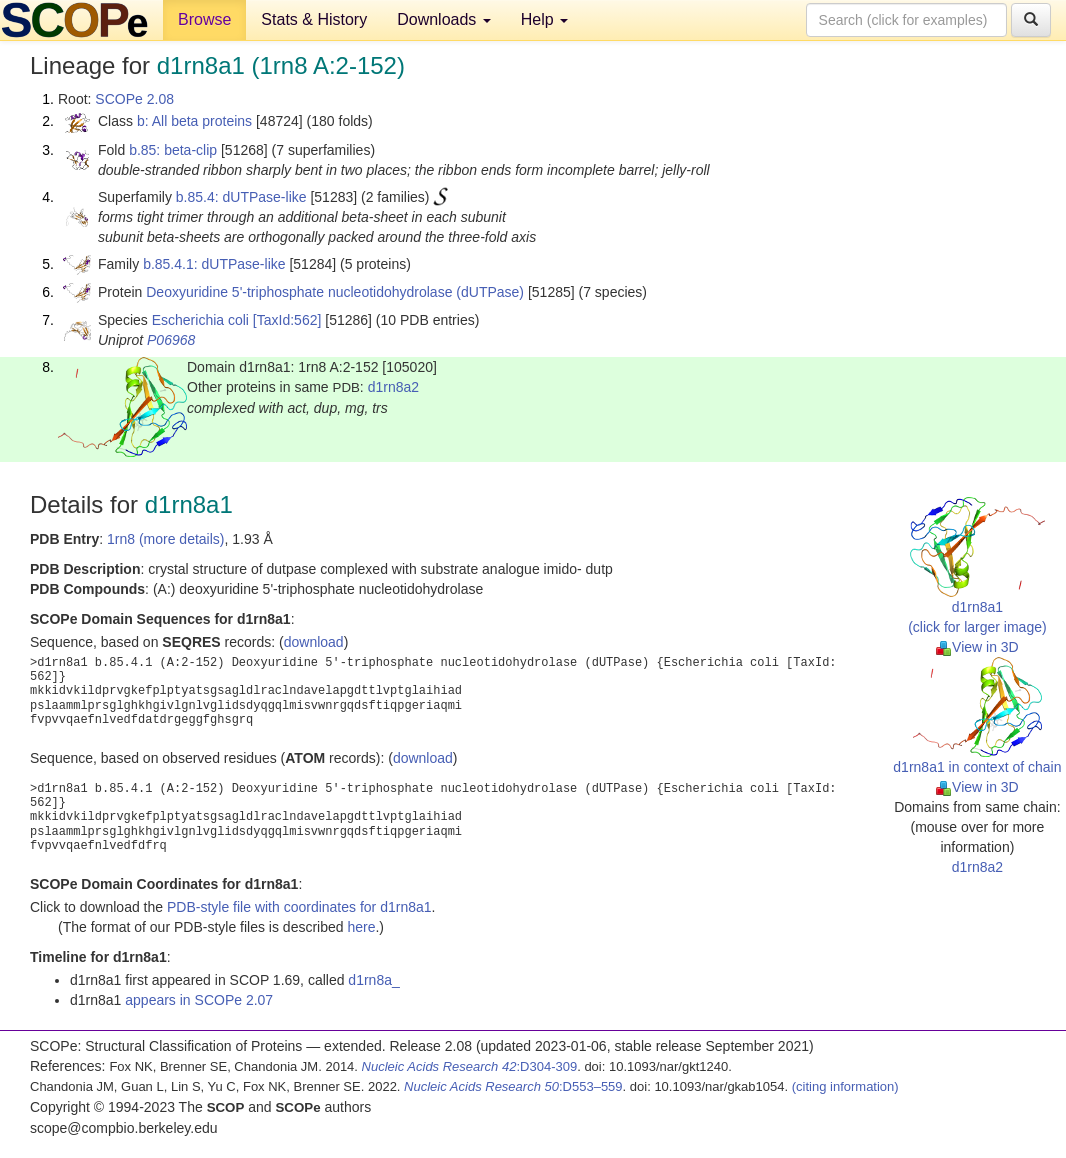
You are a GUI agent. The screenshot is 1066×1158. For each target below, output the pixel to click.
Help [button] (544, 19)
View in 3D (977, 647)
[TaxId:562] (287, 320)
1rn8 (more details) (166, 539)
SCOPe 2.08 (134, 99)
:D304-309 (470, 1066)
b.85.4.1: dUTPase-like (214, 264)
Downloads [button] (444, 19)
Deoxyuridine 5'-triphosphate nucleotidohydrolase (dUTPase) (335, 292)
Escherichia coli (200, 320)
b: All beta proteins (194, 121)
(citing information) (845, 1086)
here (361, 927)
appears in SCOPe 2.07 (199, 1000)
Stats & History (314, 19)
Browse (204, 19)
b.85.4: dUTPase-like (241, 197)
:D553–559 (513, 1086)
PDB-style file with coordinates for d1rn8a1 (299, 907)
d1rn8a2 (393, 387)
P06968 (171, 340)
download (314, 642)
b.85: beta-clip (173, 150)
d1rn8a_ (373, 980)
